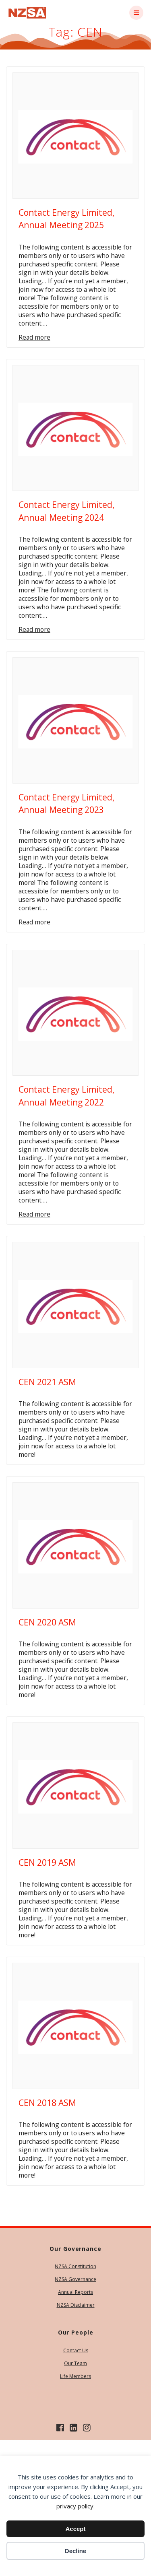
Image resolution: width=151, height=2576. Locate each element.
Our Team (75, 2363)
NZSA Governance (75, 2279)
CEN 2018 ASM (47, 2102)
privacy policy (74, 2506)
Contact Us (75, 2350)
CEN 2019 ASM (47, 1862)
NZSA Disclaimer (76, 2305)
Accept (75, 2528)
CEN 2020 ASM (47, 1622)
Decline (75, 2550)
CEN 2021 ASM (47, 1382)
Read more (34, 337)
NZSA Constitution (75, 2266)
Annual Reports (75, 2292)
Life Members (75, 2376)
